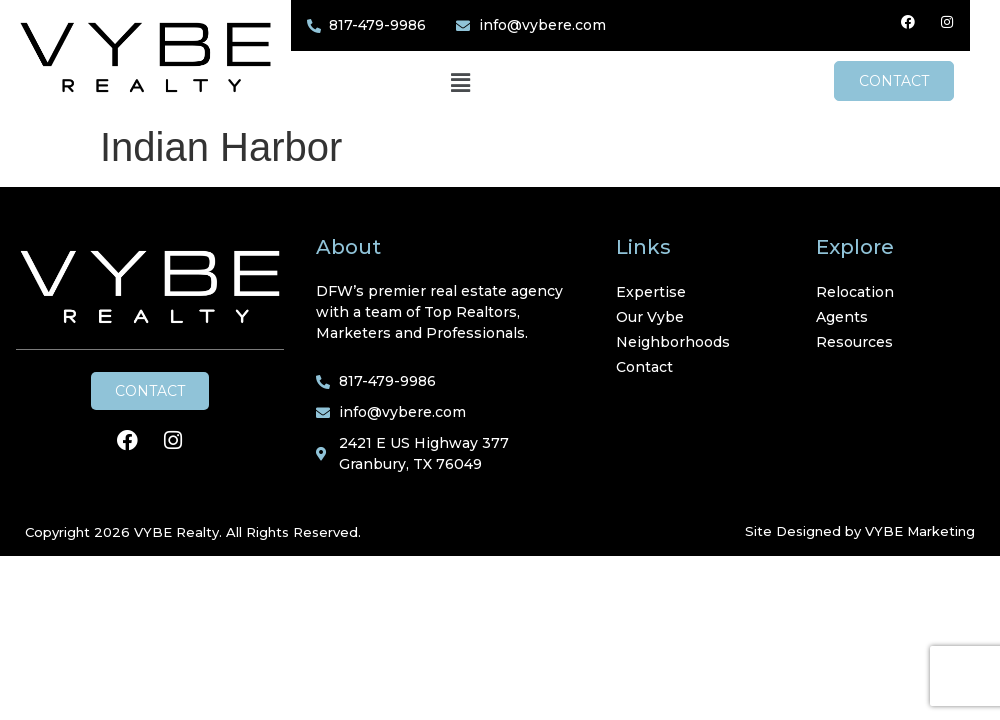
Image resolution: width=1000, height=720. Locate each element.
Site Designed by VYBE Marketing (860, 531)
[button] (475, 83)
